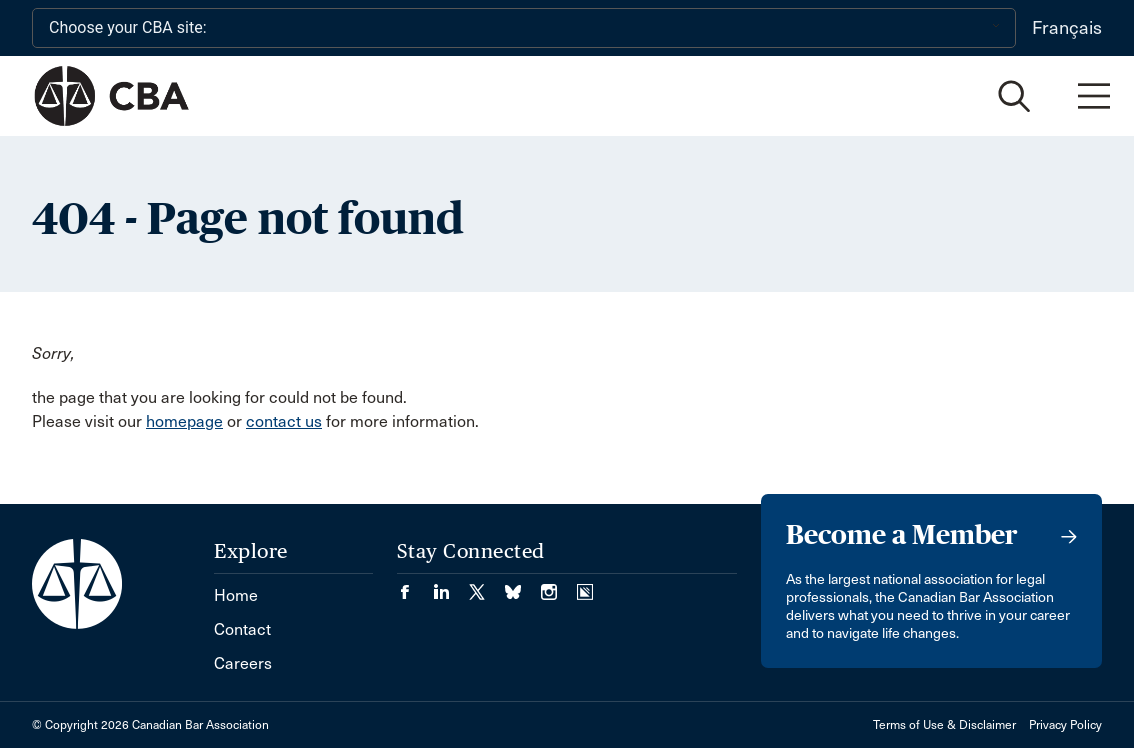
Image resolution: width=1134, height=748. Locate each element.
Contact (242, 629)
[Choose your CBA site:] (524, 28)
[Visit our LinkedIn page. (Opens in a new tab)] (451, 585)
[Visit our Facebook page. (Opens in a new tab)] (415, 585)
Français (1067, 28)
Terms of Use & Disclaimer (944, 725)
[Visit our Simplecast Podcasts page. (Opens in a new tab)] (585, 585)
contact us (284, 421)
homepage (184, 421)
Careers (243, 663)
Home (236, 595)
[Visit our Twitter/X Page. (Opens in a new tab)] (487, 585)
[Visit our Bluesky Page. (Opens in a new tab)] (523, 585)
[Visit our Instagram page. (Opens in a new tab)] (559, 585)
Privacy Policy (1065, 725)
